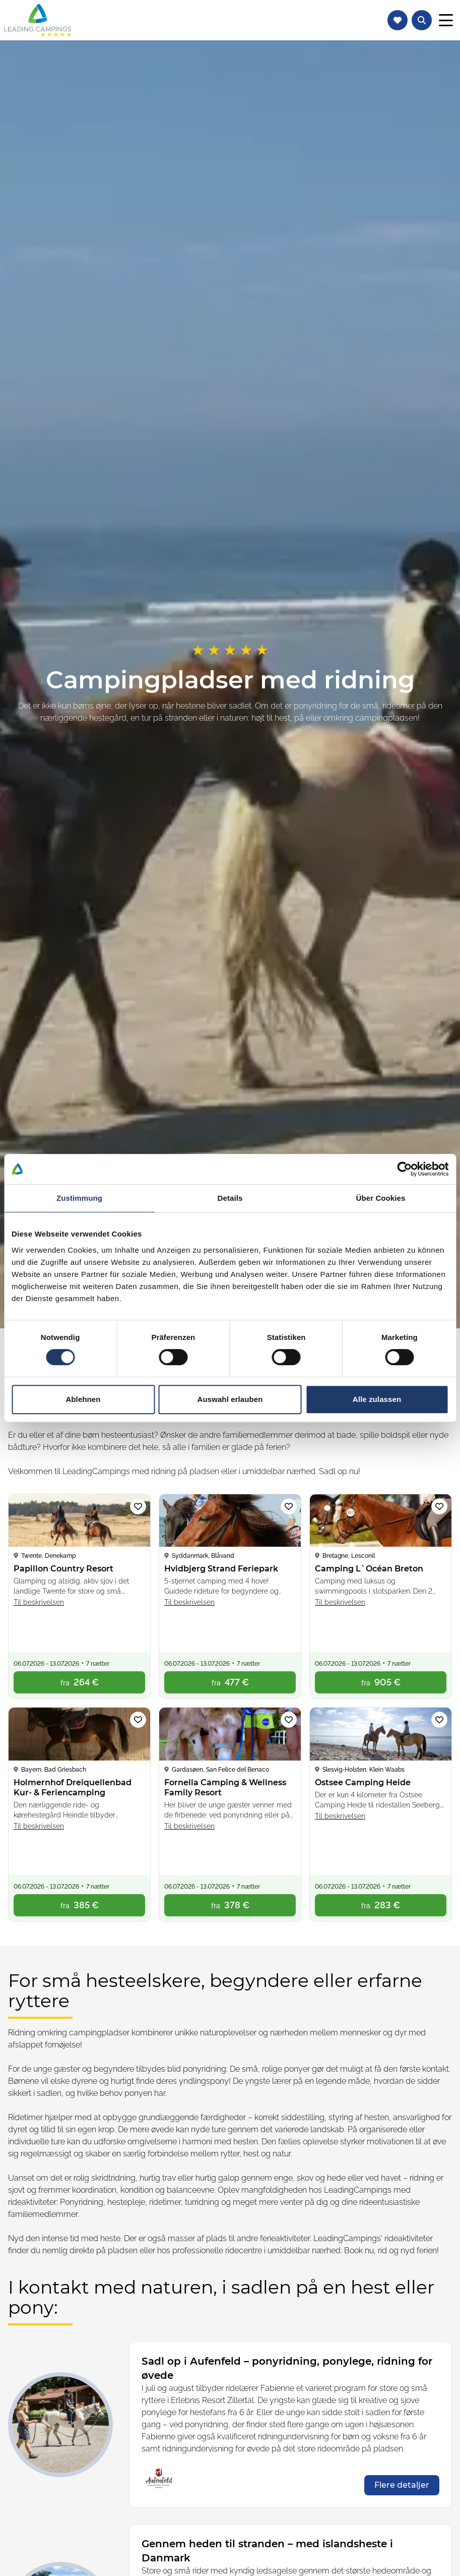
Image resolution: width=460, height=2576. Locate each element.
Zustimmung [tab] (79, 1198)
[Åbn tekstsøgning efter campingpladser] (422, 20)
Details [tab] (230, 1198)
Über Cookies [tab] (381, 1198)
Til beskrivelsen (39, 1602)
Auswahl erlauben (230, 1399)
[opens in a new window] (401, 2485)
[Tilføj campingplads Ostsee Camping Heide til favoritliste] (439, 1720)
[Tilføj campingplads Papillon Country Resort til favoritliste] (138, 1506)
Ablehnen (82, 1399)
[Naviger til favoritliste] (397, 20)
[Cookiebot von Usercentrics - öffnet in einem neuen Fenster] (404, 1169)
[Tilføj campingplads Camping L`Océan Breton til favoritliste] (439, 1506)
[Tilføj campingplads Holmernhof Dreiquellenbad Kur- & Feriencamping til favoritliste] (138, 1720)
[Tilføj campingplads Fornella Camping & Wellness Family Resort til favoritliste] (289, 1720)
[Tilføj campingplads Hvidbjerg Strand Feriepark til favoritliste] (289, 1506)
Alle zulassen (377, 1399)
